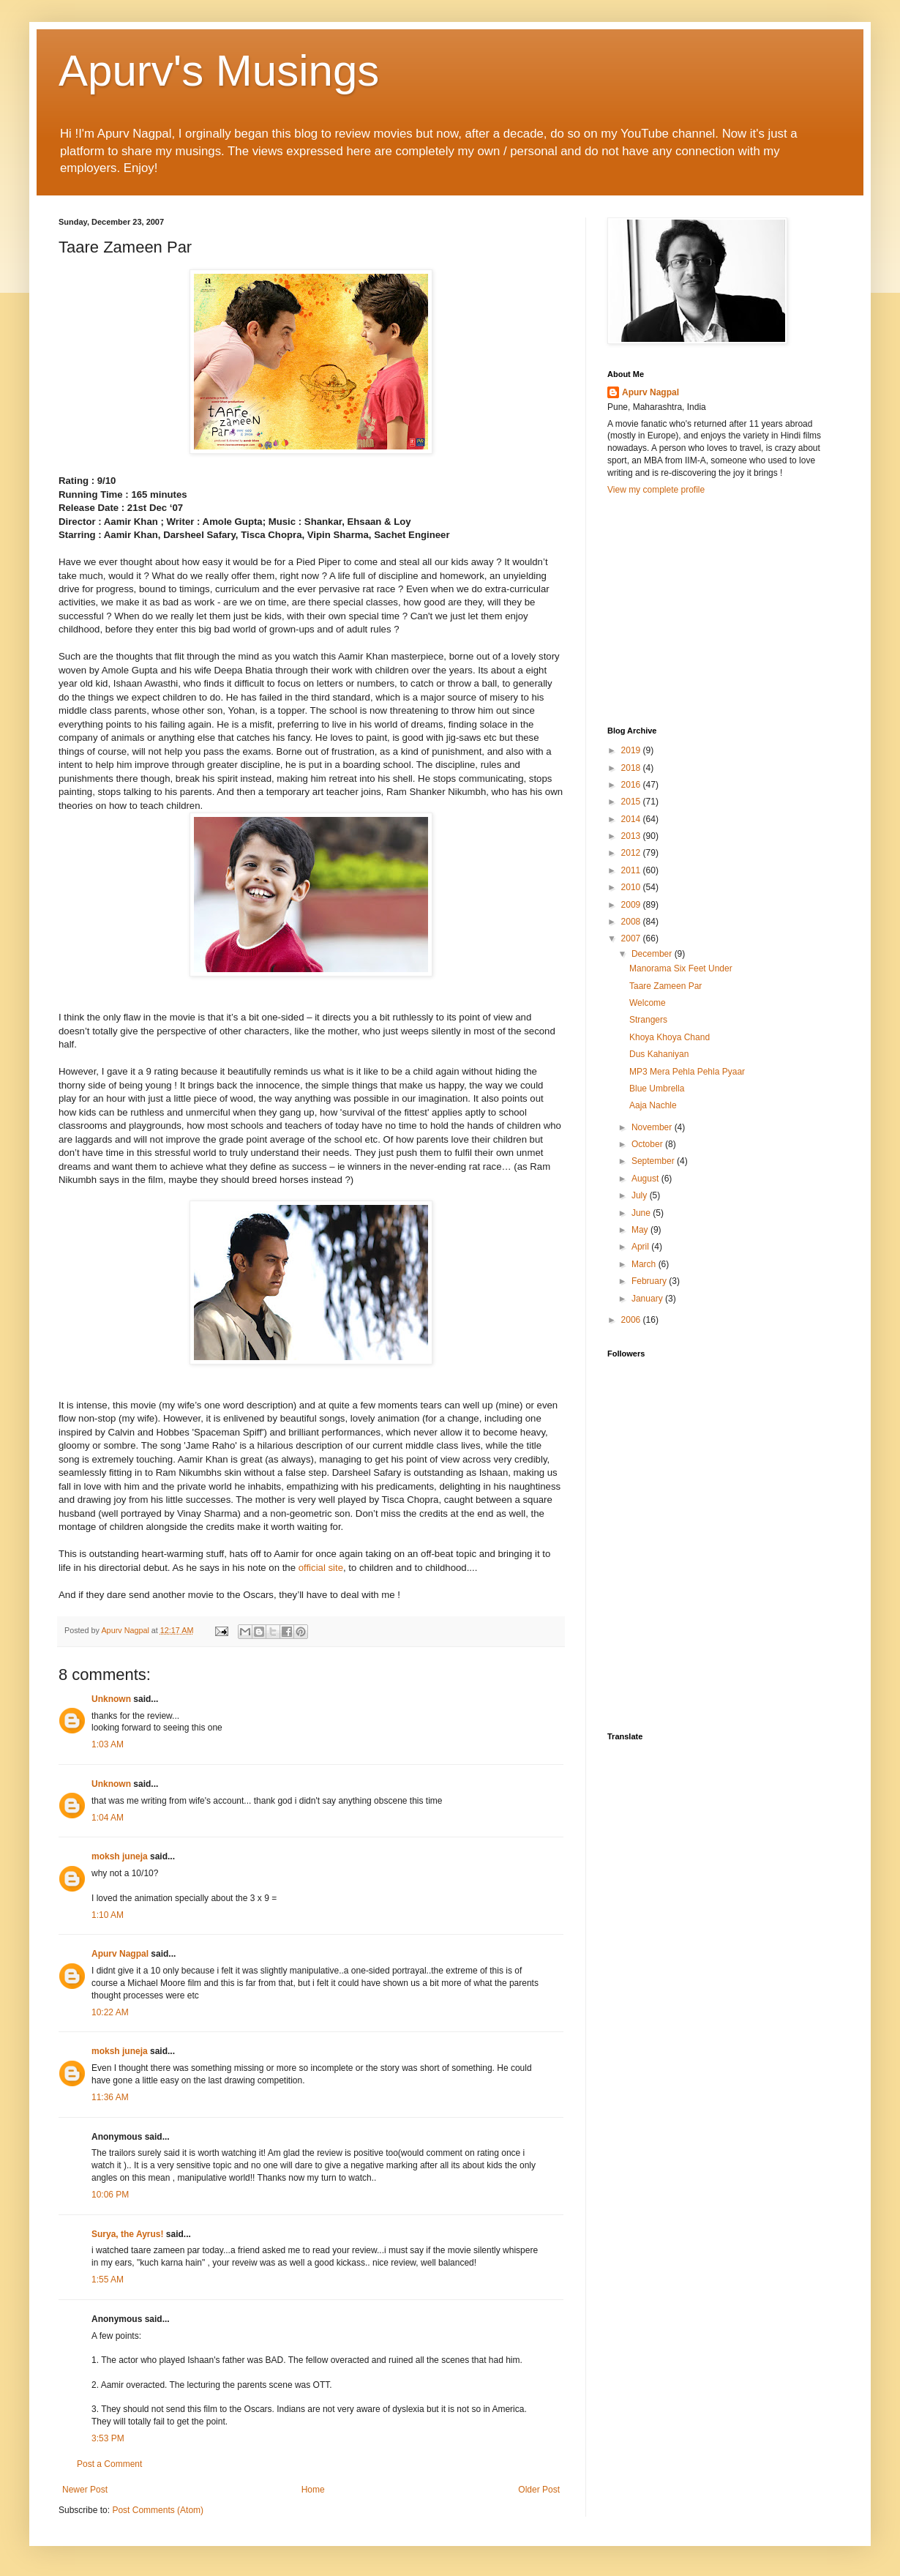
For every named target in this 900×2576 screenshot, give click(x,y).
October (648, 1144)
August (646, 1178)
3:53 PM (107, 2438)
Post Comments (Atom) (157, 2510)
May (640, 1230)
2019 (632, 750)
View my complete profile (656, 490)
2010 (632, 887)
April (641, 1247)
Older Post (539, 2489)
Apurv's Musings (219, 70)
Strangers (648, 1020)
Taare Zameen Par (665, 986)
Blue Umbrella (656, 1088)
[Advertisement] (717, 609)
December (653, 954)
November (653, 1127)
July (640, 1195)
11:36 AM (110, 2097)
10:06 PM (110, 2194)
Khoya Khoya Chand (669, 1037)
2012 (632, 853)
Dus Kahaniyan (659, 1054)
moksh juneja (119, 1856)
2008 (632, 921)
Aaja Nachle (653, 1105)
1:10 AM (107, 1915)
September (654, 1161)
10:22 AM (110, 2012)
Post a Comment (109, 2464)
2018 (632, 768)
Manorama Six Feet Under (680, 968)
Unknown (111, 1699)
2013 (632, 836)
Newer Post (85, 2489)
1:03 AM (107, 1744)
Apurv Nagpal (120, 1954)
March (645, 1264)
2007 (632, 938)
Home (313, 2489)
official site (321, 1567)
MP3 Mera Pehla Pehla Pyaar (687, 1072)
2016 (632, 785)
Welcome (647, 1003)
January (648, 1298)
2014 (632, 819)
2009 (632, 905)
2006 (632, 1320)
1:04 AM (107, 1817)
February (650, 1281)
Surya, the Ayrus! (127, 2234)
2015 (632, 801)
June (642, 1213)
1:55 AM (107, 2279)
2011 (632, 870)
